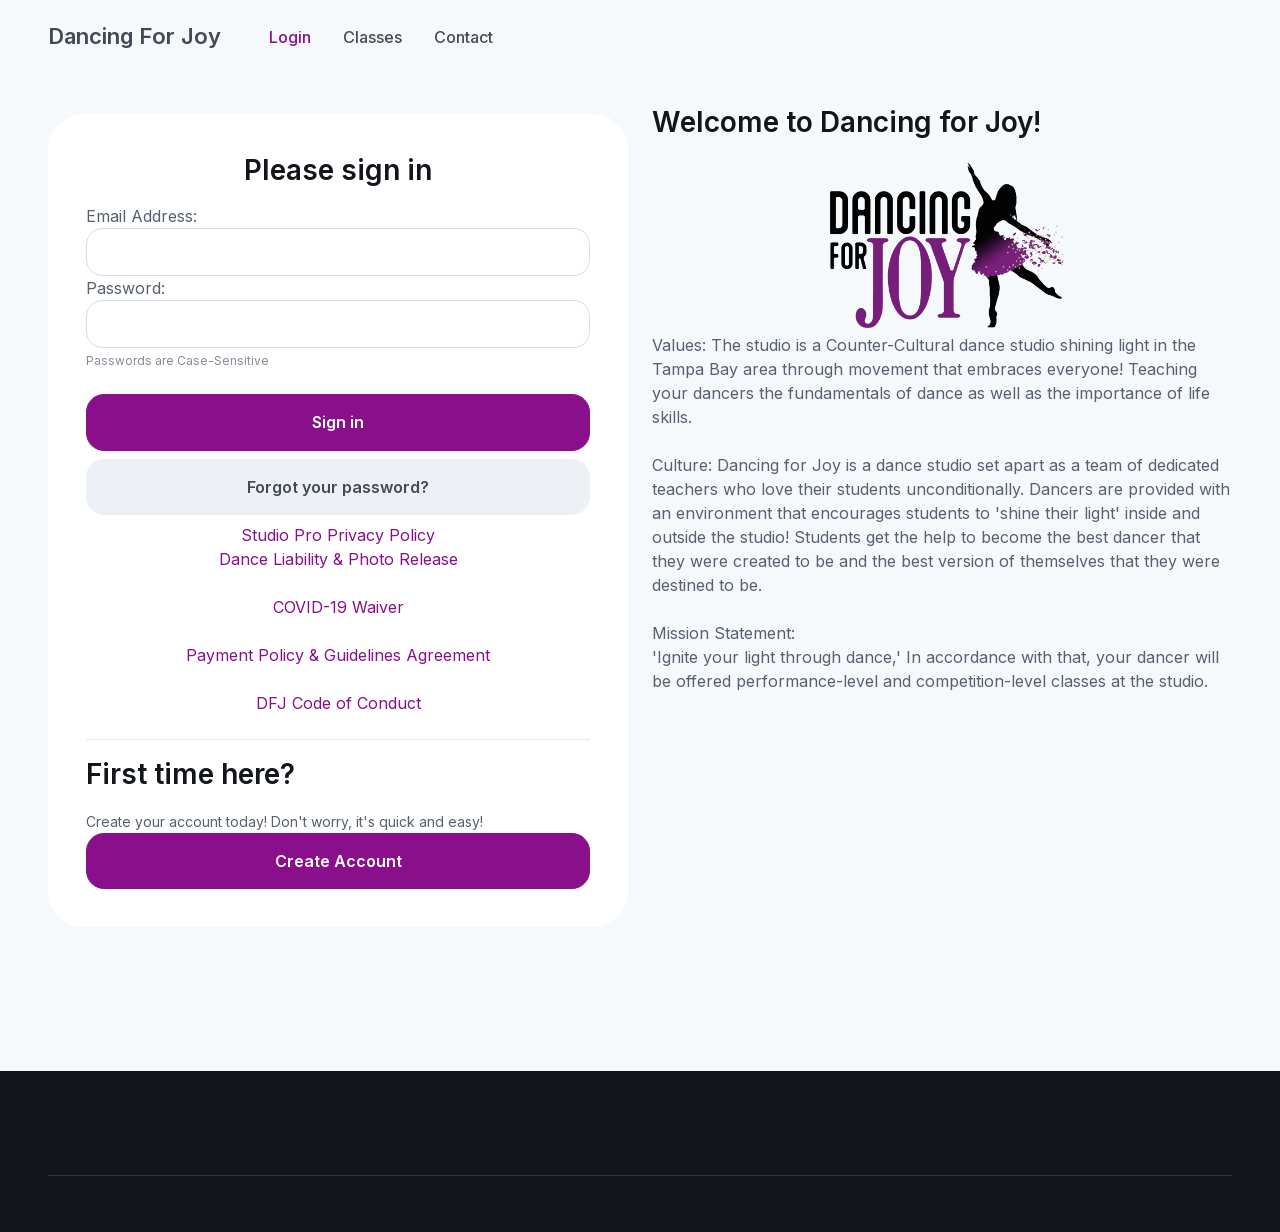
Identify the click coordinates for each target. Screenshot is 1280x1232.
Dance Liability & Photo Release (338, 559)
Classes (372, 37)
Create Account (338, 861)
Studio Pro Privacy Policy (338, 535)
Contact (463, 37)
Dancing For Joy (134, 36)
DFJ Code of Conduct (338, 703)
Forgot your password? (338, 487)
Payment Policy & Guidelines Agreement (338, 655)
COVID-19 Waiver (338, 607)
